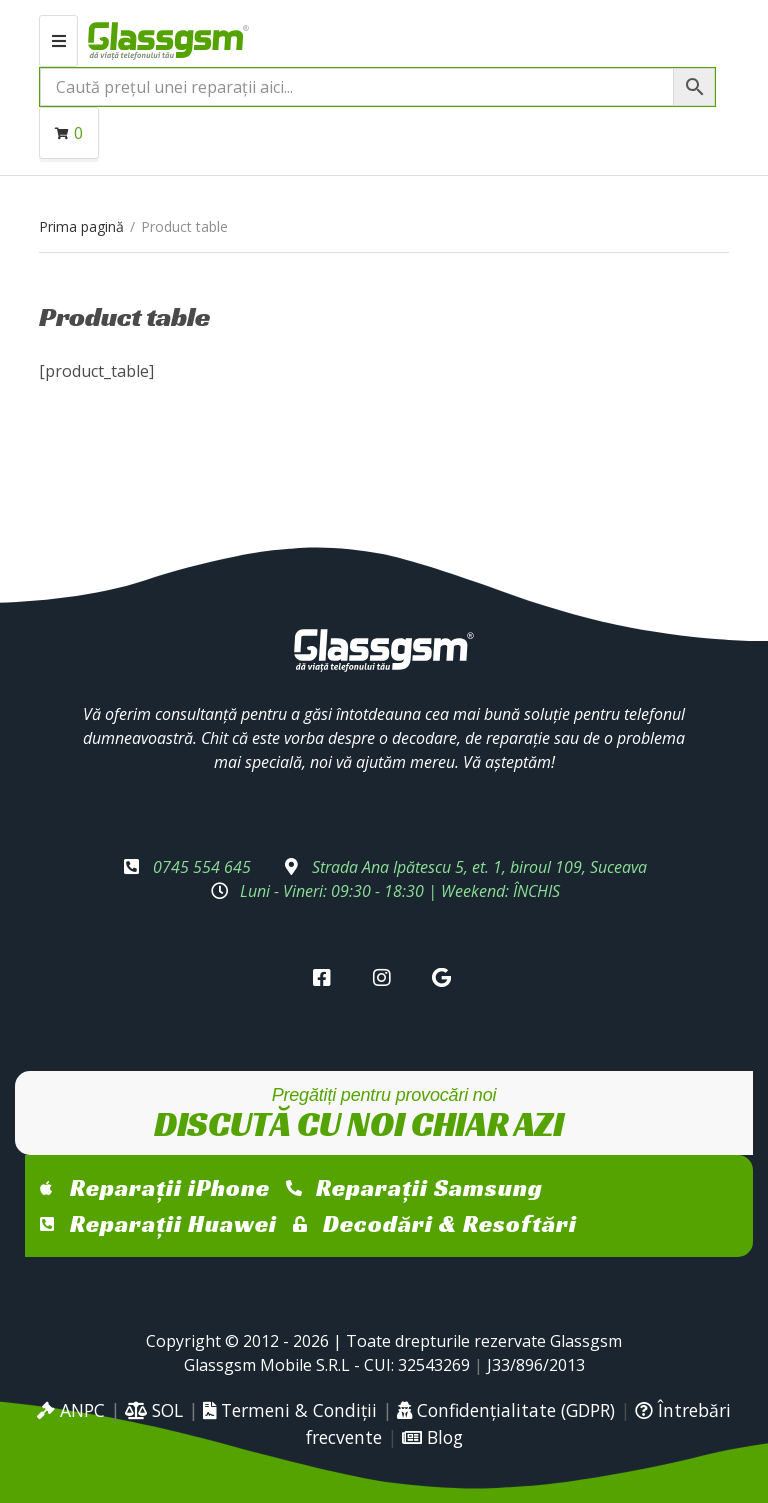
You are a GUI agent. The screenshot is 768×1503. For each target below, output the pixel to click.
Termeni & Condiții (290, 1410)
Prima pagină (81, 226)
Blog (432, 1437)
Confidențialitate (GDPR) (506, 1410)
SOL (154, 1410)
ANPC (71, 1410)
